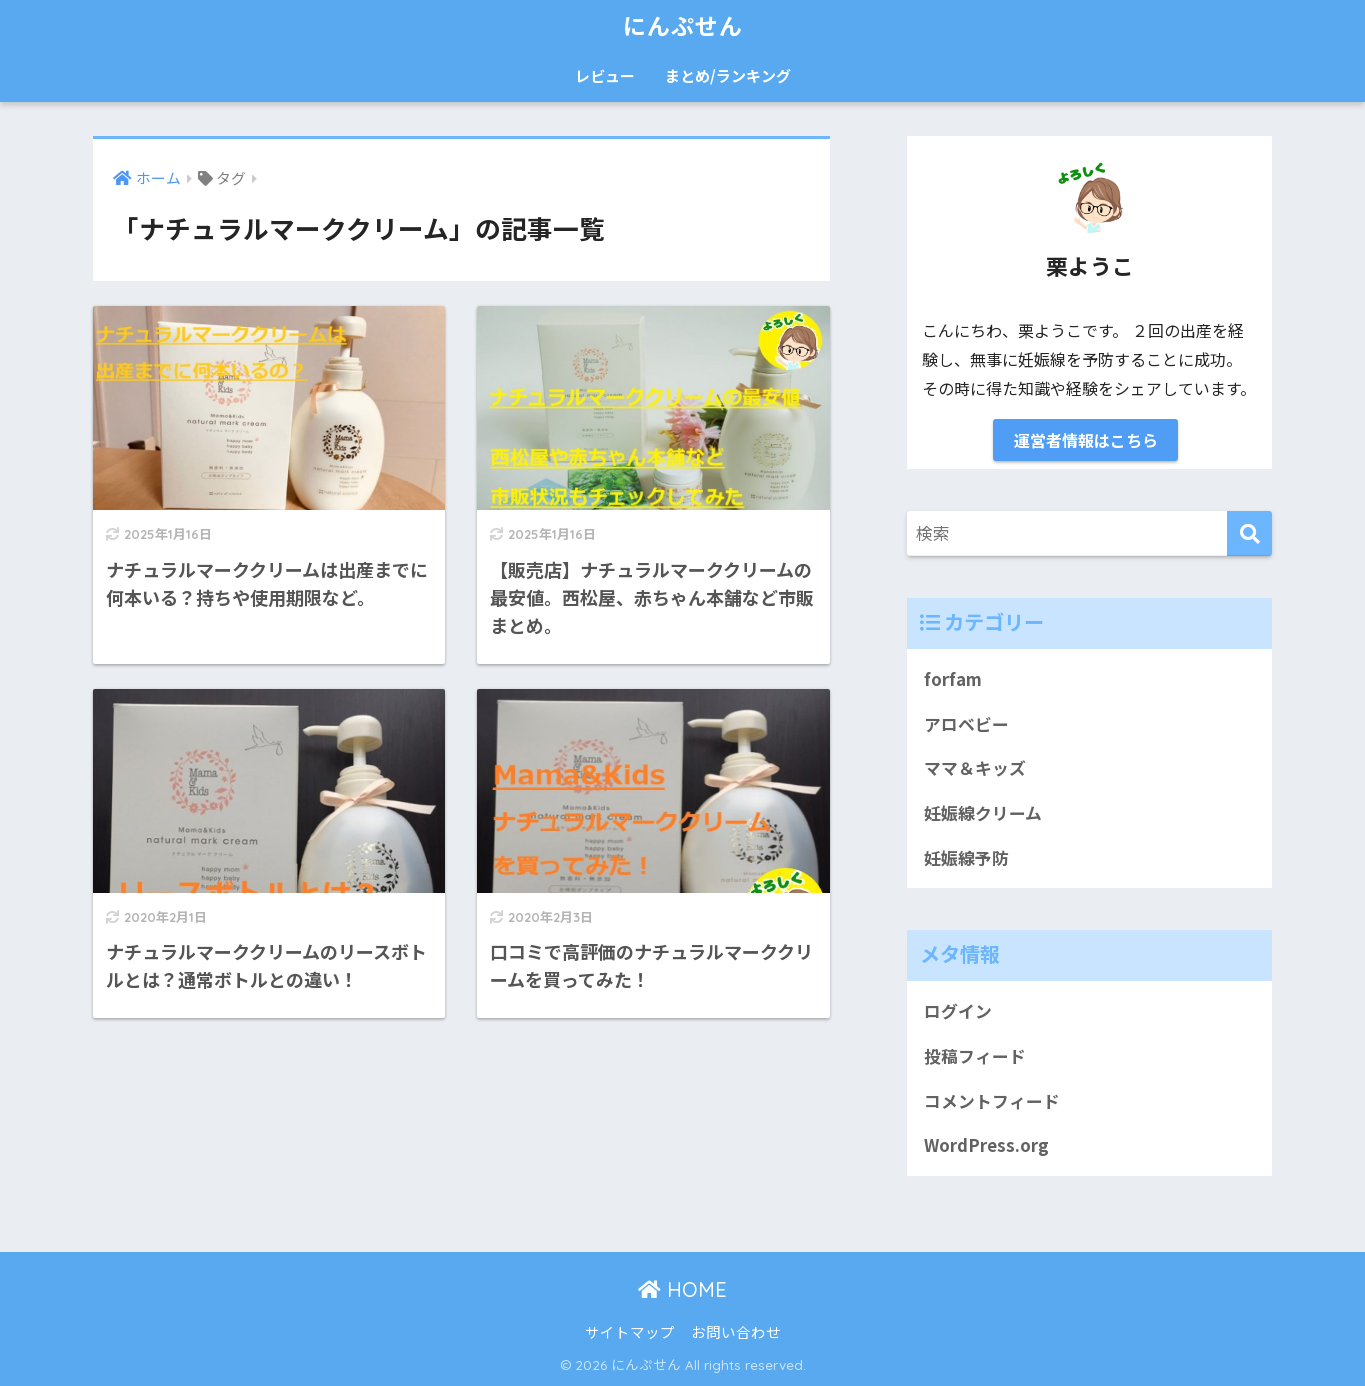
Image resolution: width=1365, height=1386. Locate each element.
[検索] (1249, 533)
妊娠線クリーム (983, 813)
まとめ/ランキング (728, 75)
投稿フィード (975, 1056)
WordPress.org (986, 1145)
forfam (953, 679)
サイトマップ (630, 1331)
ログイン (958, 1011)
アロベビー (966, 724)
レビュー (605, 75)
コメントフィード (992, 1101)
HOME (682, 1289)
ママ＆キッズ (975, 768)
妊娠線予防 (966, 858)
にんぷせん (683, 26)
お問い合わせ (736, 1331)
